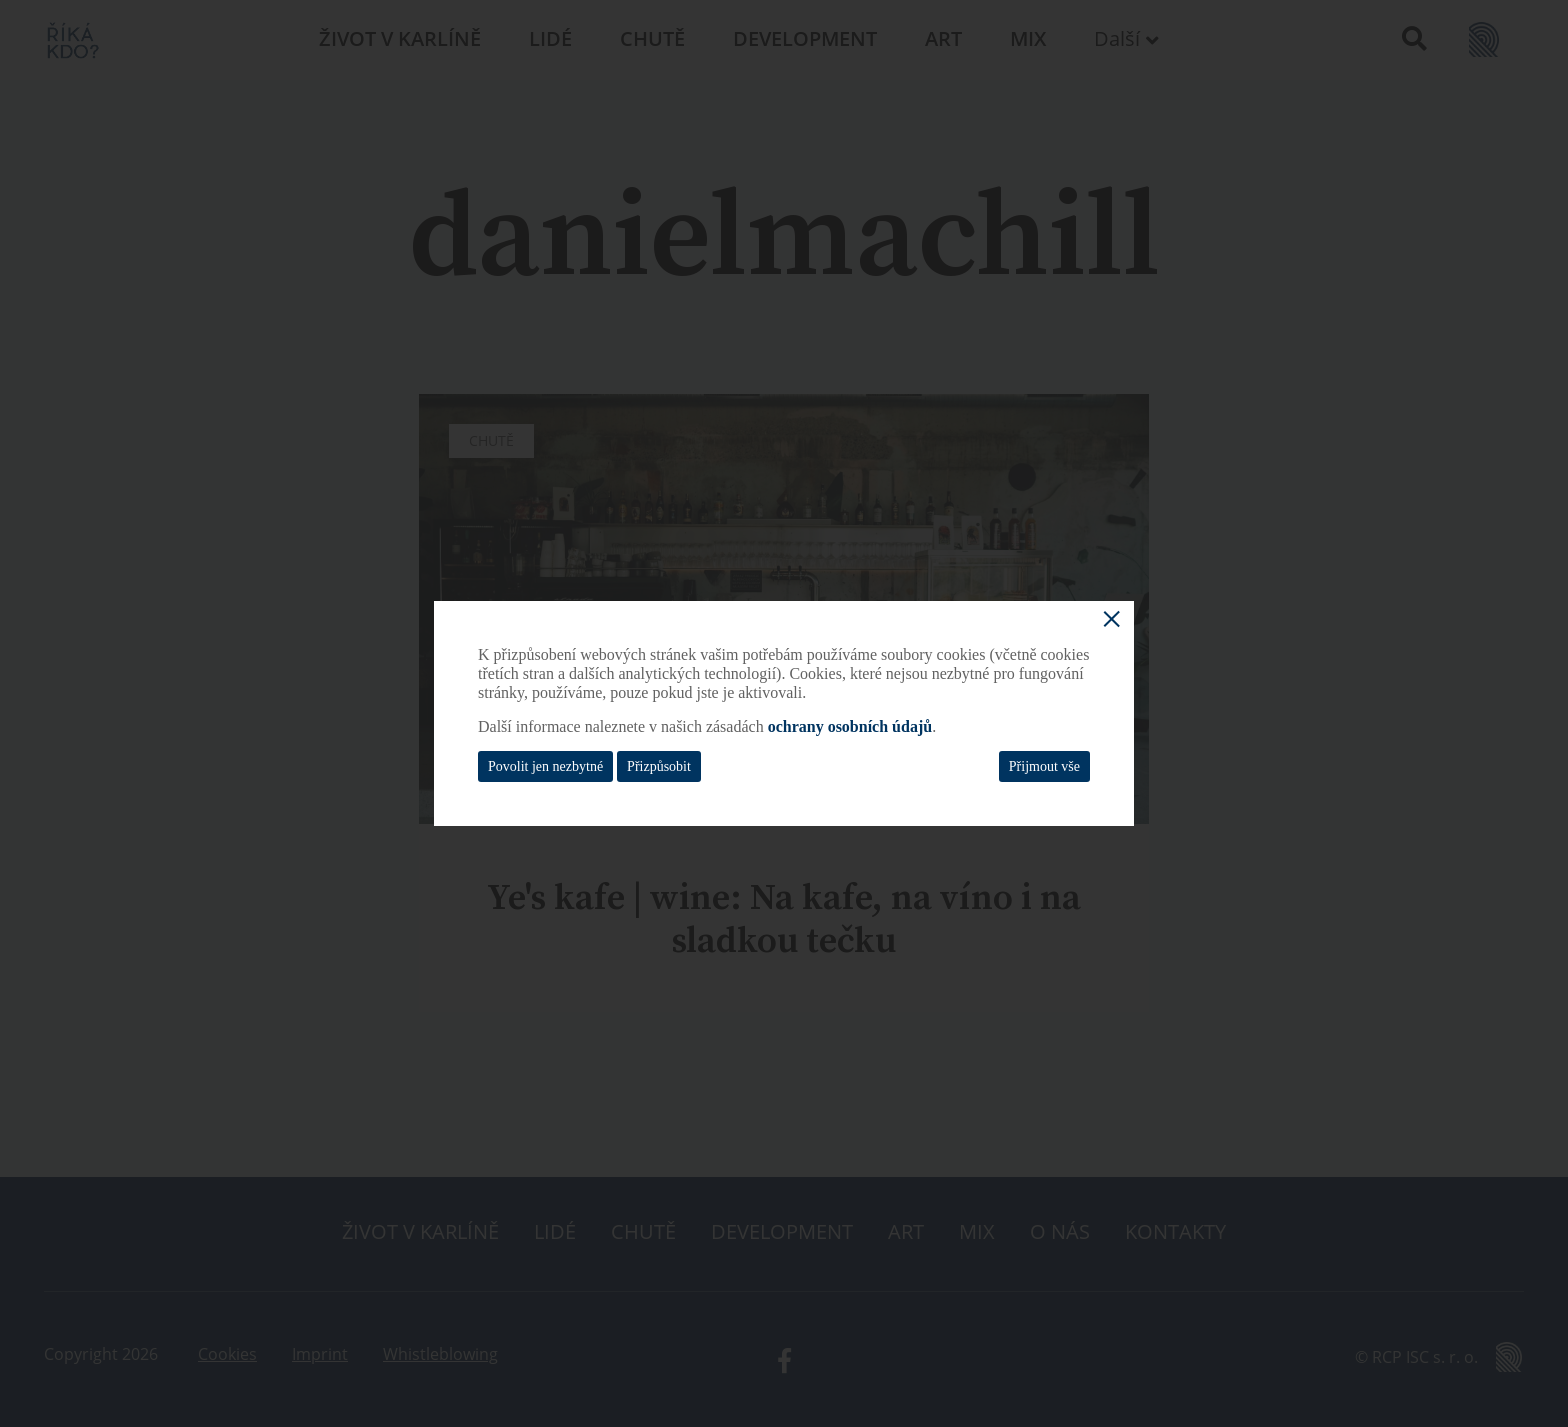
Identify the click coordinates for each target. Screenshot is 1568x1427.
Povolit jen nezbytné (545, 766)
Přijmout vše (1044, 766)
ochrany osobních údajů (850, 726)
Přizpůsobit (659, 766)
